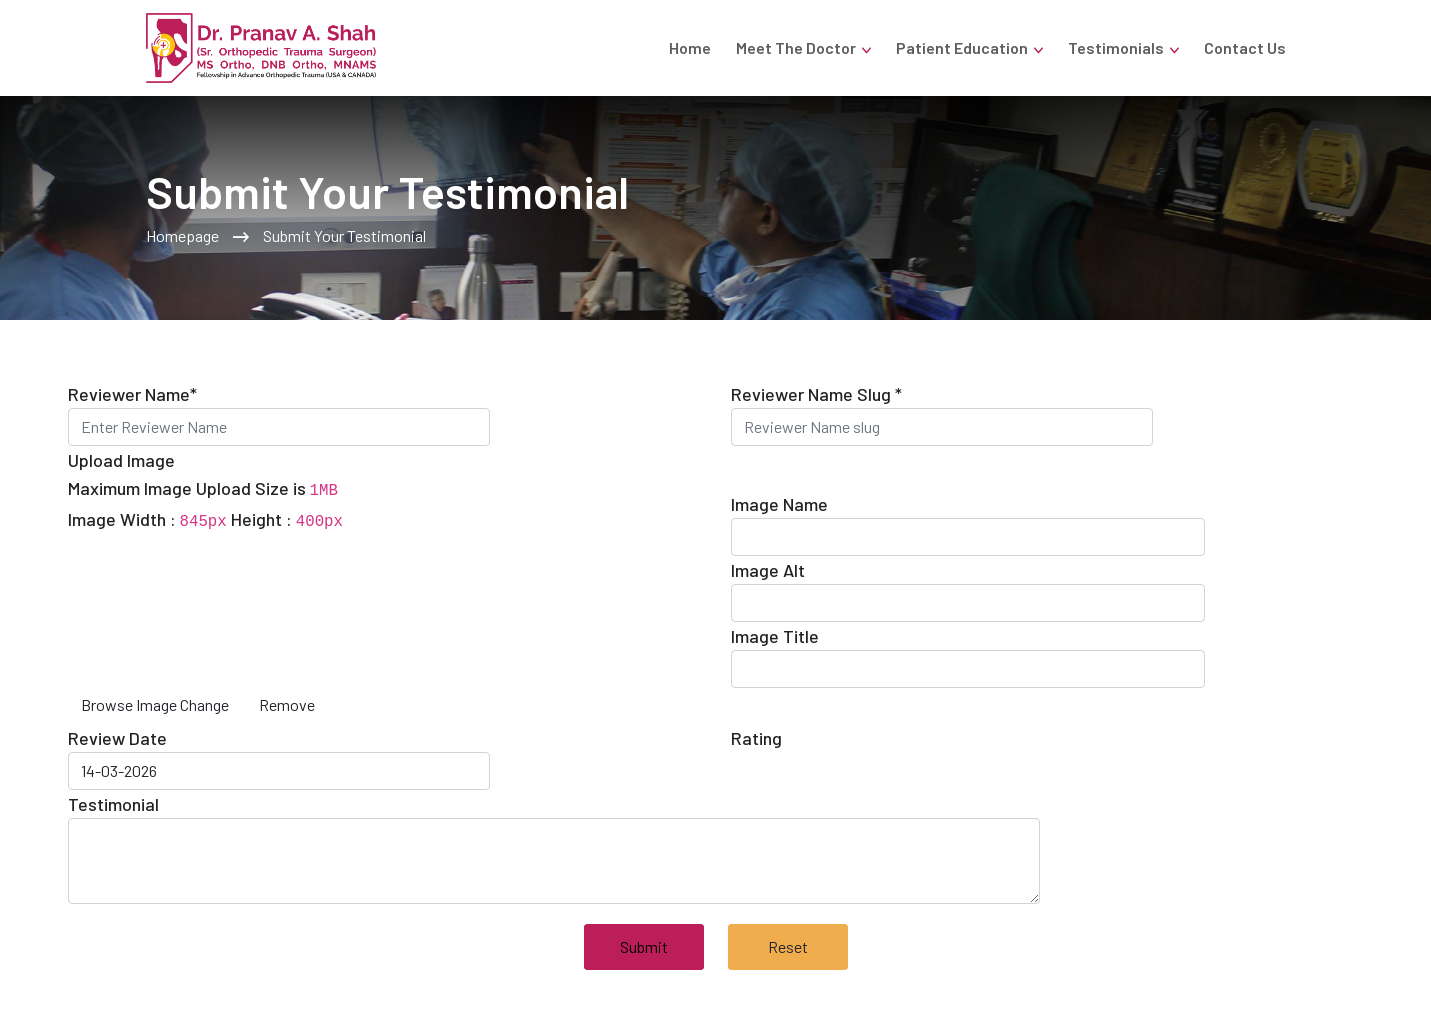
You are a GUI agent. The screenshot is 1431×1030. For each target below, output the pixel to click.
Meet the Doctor (796, 47)
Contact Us (1245, 47)
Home (690, 47)
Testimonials (1116, 47)
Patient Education (962, 47)
